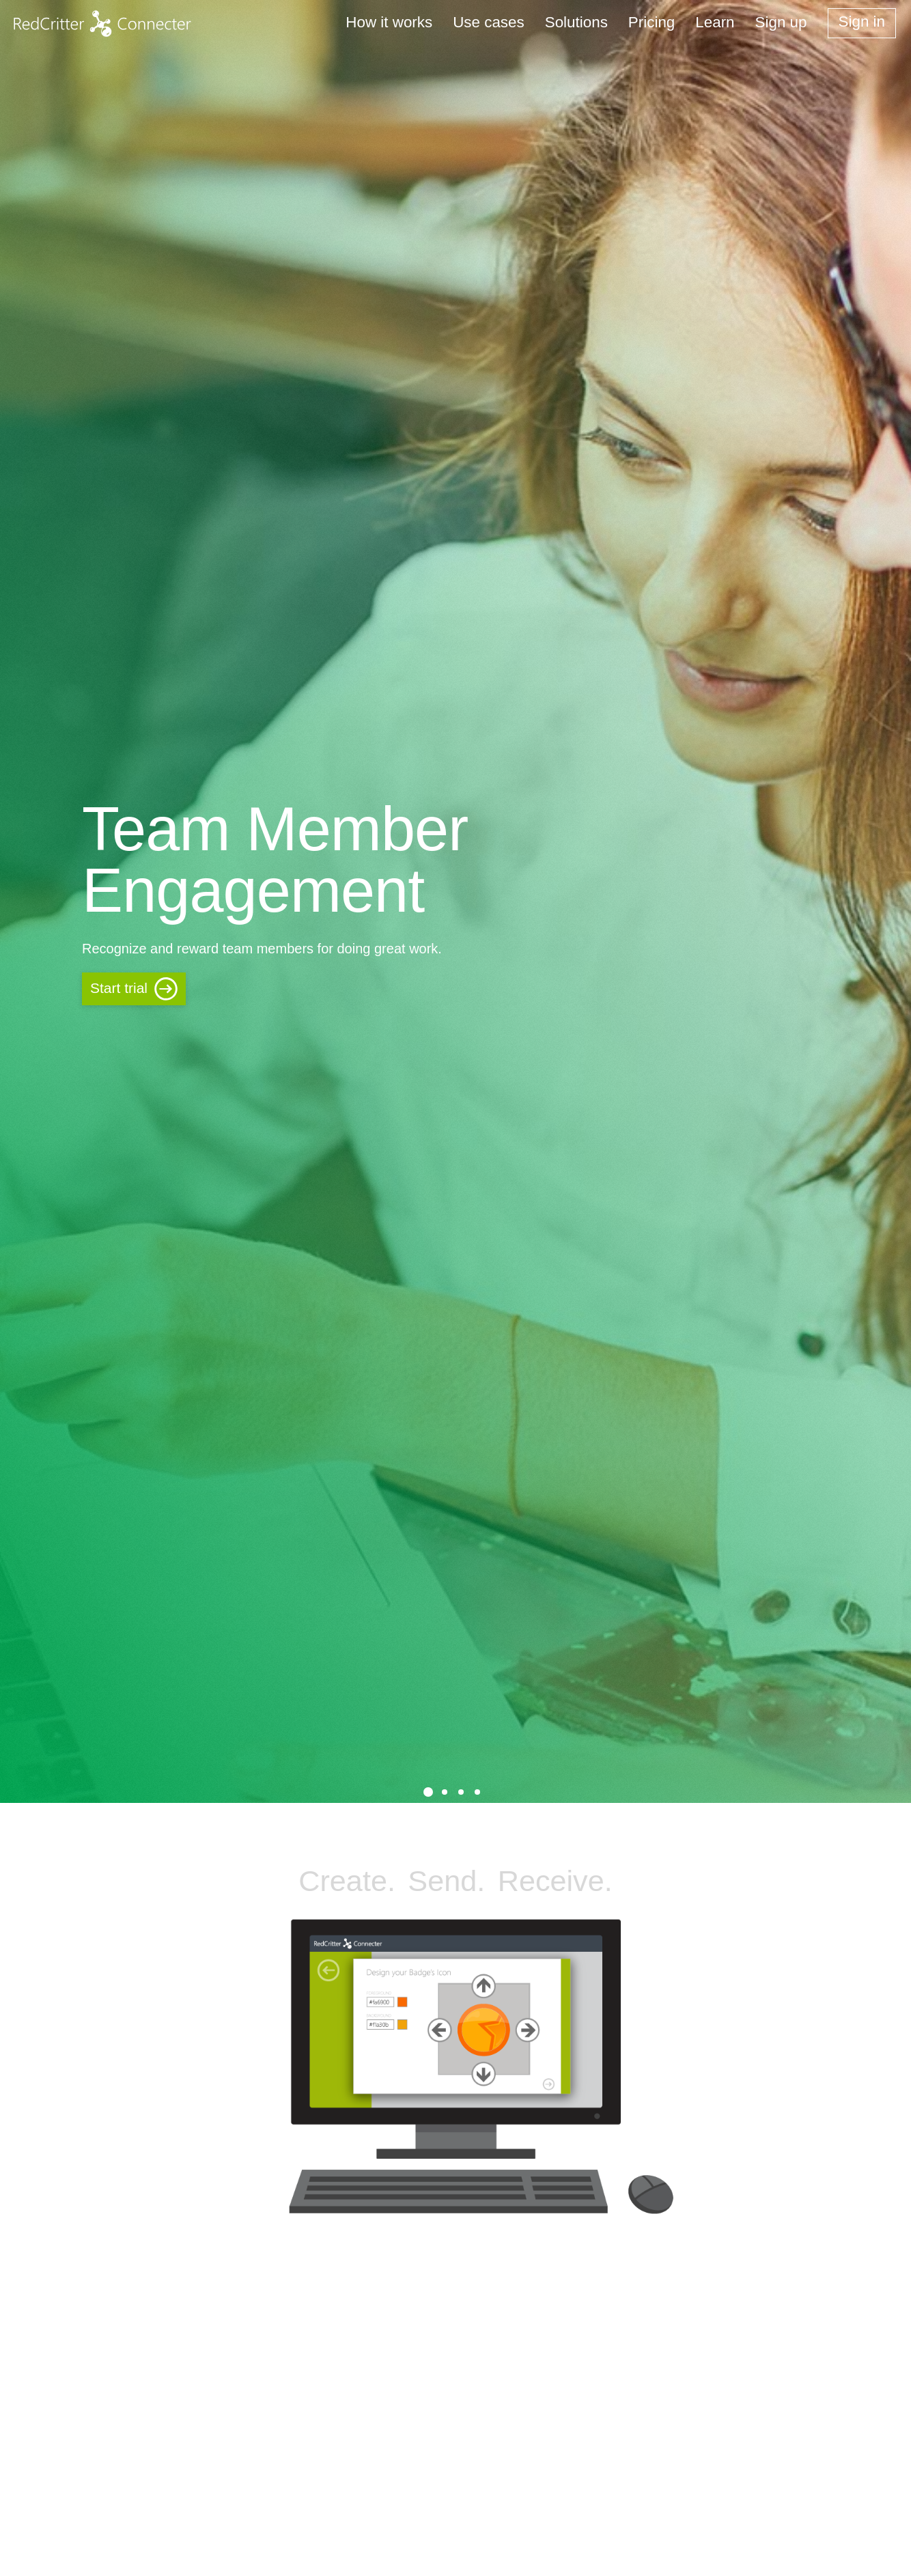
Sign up (781, 22)
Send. (446, 1880)
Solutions (576, 22)
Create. (346, 1880)
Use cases (488, 22)
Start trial (119, 988)
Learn (714, 22)
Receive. (555, 1880)
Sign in (862, 21)
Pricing (651, 22)
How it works (389, 22)
